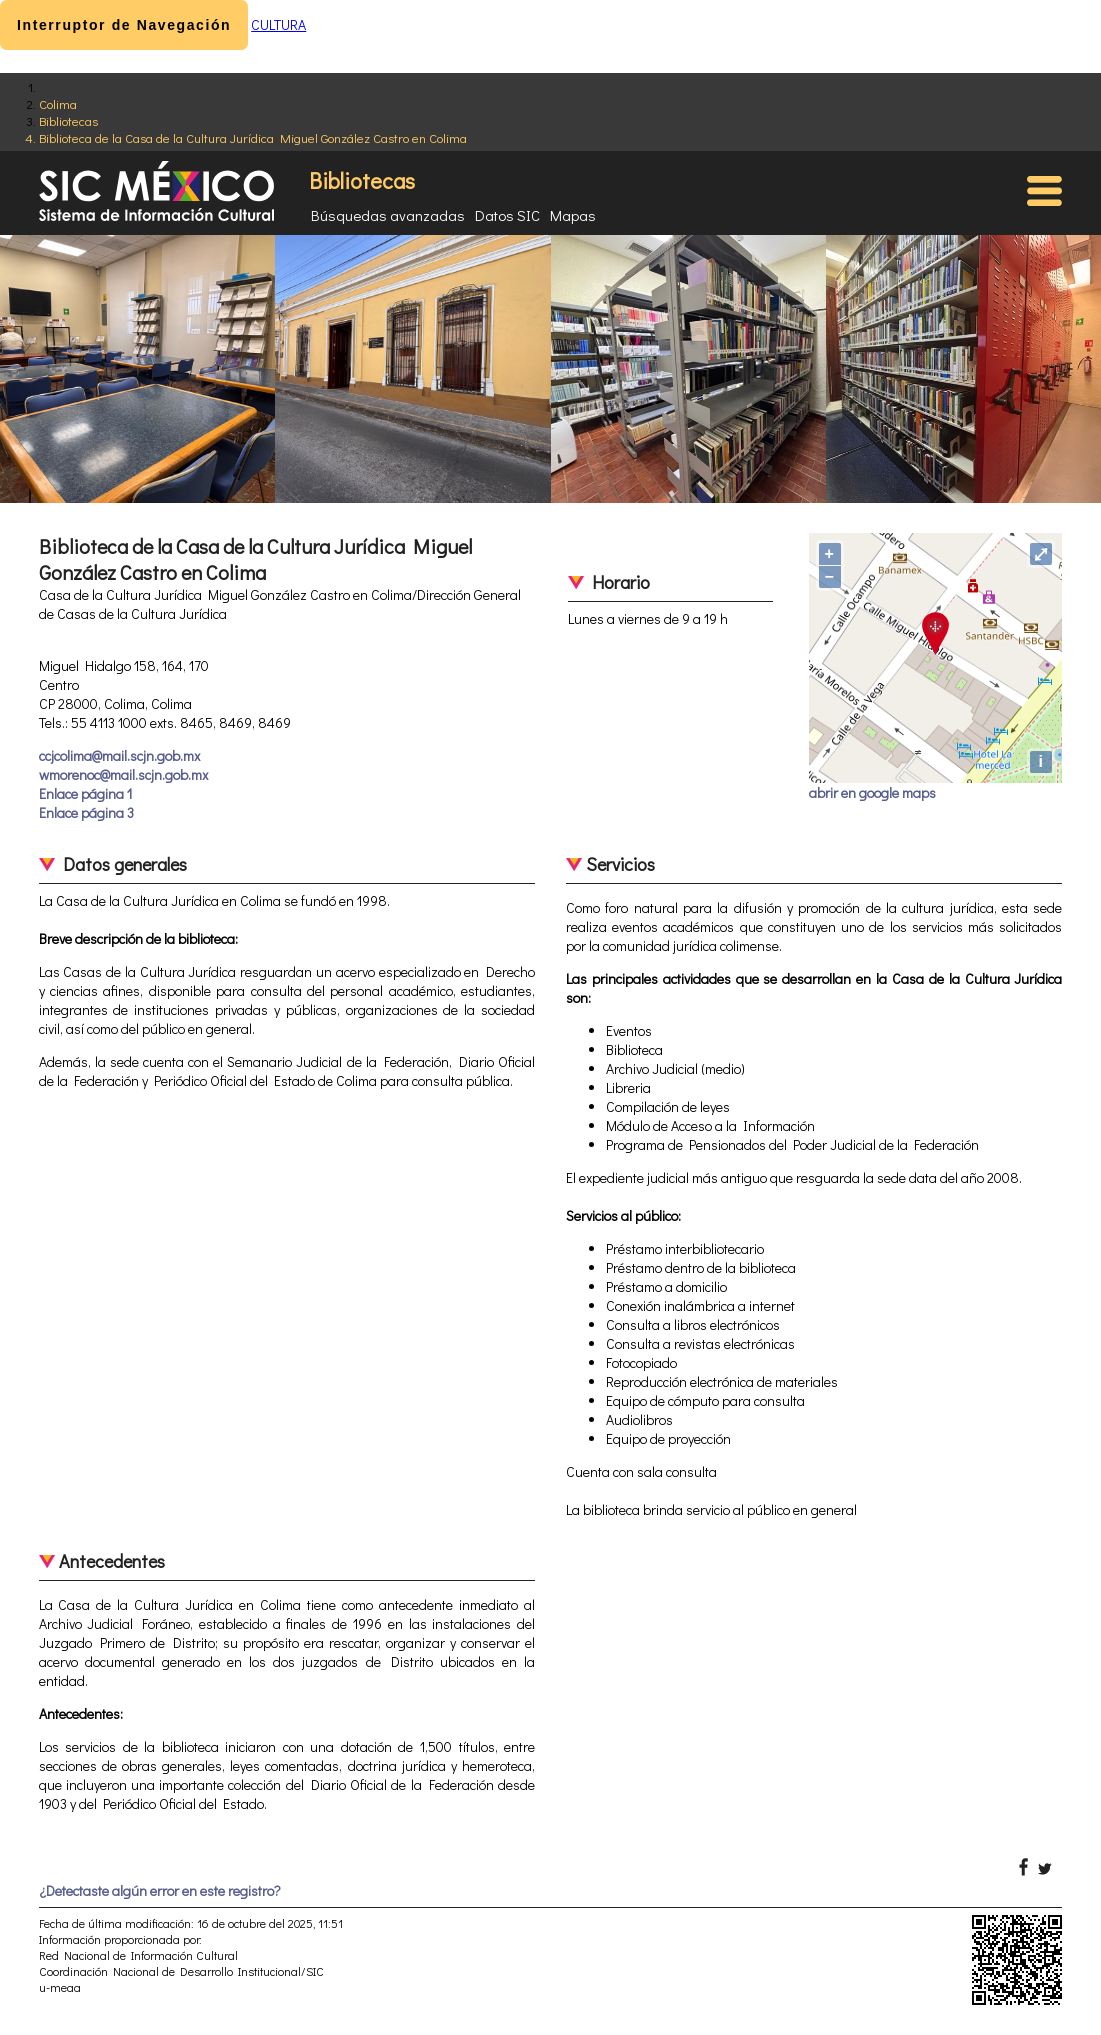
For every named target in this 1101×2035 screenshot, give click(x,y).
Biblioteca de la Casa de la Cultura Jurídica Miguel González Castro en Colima (253, 137)
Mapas (573, 215)
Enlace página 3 (86, 812)
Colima (58, 103)
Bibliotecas (68, 120)
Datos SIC (507, 215)
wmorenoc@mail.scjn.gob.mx (123, 774)
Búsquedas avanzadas (388, 215)
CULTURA (278, 24)
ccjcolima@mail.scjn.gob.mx (119, 755)
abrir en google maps (872, 792)
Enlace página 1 (85, 793)
